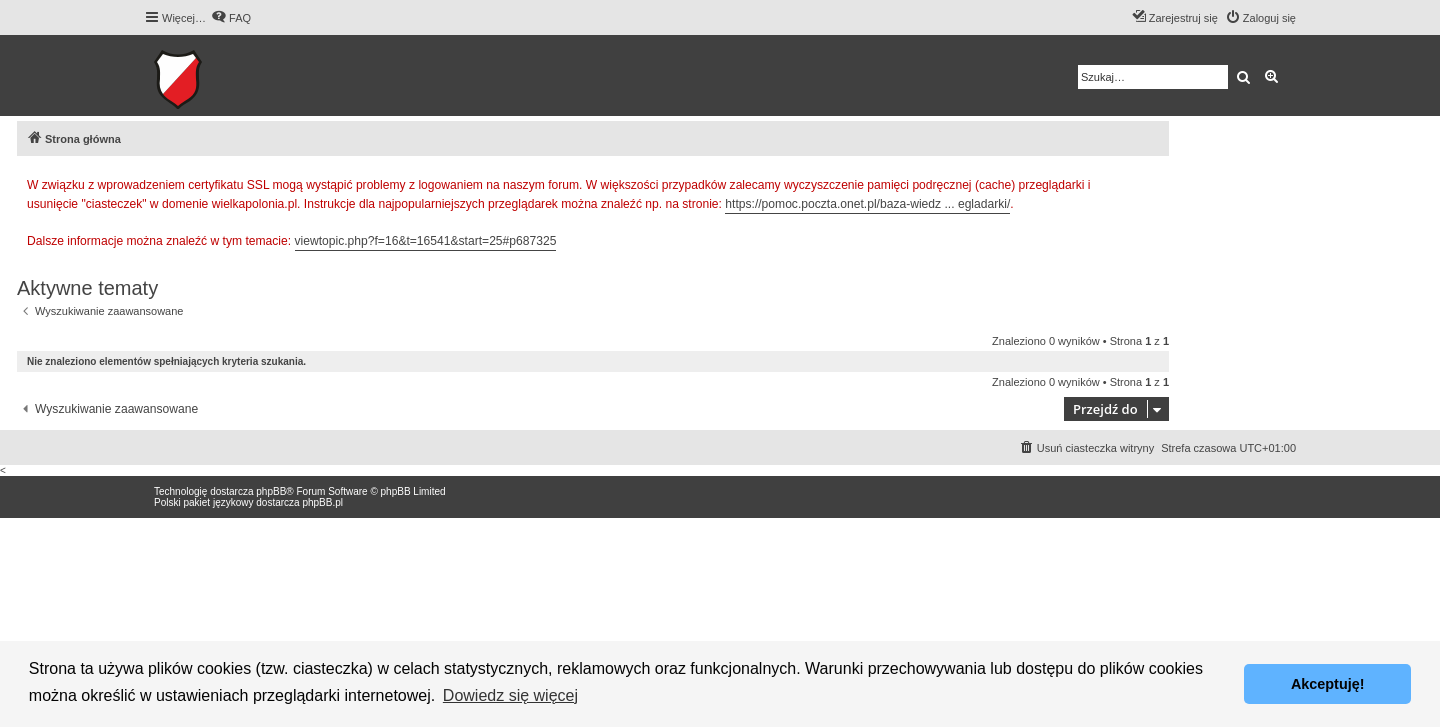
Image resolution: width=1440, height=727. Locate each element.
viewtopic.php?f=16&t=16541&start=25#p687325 (426, 241)
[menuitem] (231, 18)
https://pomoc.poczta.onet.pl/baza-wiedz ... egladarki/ (867, 204)
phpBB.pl (322, 502)
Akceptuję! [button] (1328, 684)
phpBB (271, 491)
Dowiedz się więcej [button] (510, 695)
